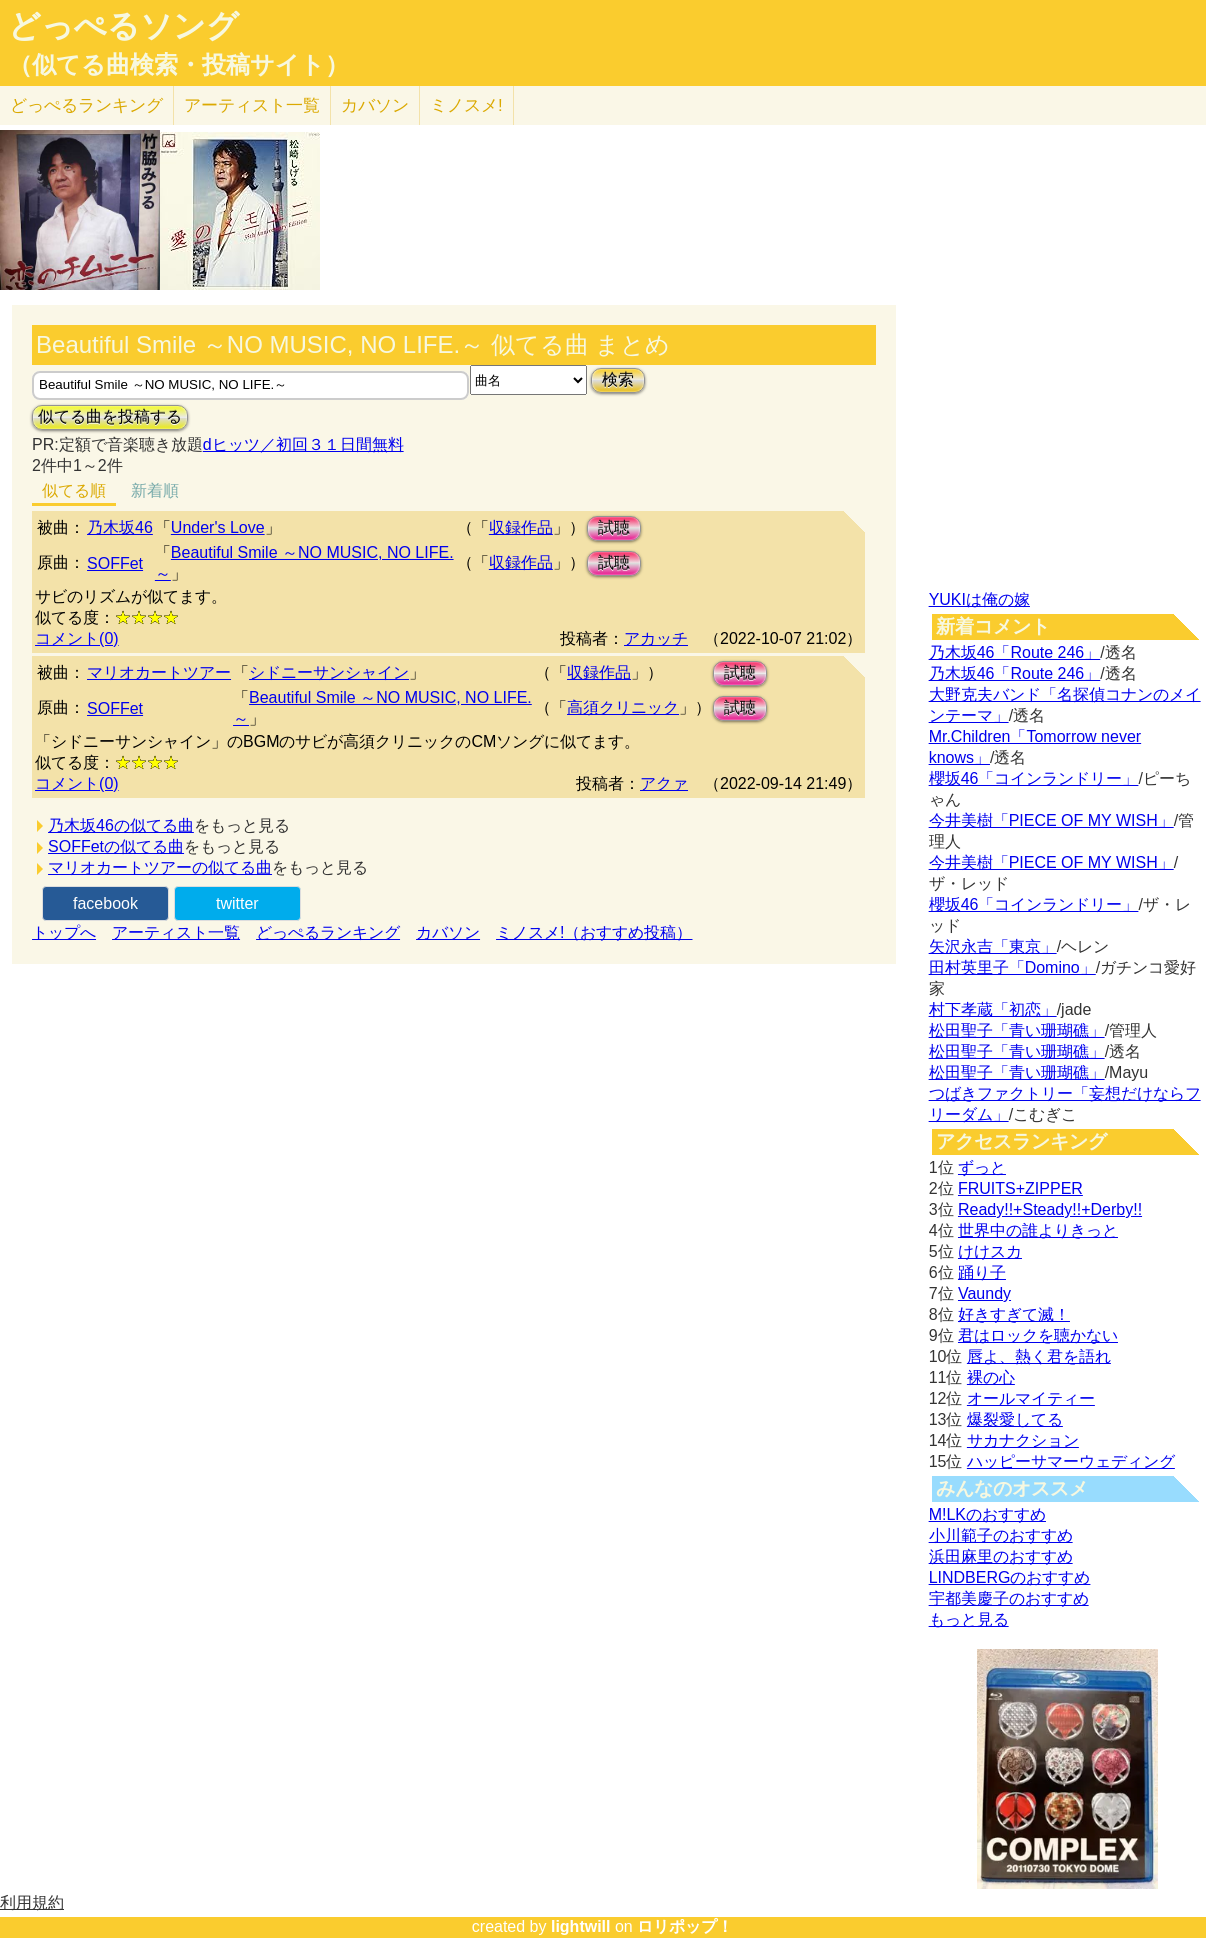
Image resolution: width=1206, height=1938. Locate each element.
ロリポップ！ (685, 1926)
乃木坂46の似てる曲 (121, 825)
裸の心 (991, 1377)
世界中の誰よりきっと (1038, 1230)
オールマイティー (1031, 1398)
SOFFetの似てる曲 (116, 846)
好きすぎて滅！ (1014, 1314)
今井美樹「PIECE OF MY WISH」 (1051, 820)
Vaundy (984, 1293)
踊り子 (982, 1272)
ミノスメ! (466, 105)
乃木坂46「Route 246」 (1015, 652)
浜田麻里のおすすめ (1001, 1556)
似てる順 (74, 490)
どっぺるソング (123, 26)
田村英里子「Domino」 (1012, 967)
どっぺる (86, 105)
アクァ (664, 783)
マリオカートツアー (159, 672)
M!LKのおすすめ (987, 1514)
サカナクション (1023, 1440)
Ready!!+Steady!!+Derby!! (1050, 1209)
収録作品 (521, 527)
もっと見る (969, 1619)
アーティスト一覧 (176, 932)
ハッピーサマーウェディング (1071, 1461)
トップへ (64, 932)
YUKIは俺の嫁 (979, 599)
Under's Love (218, 527)
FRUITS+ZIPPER (1020, 1188)
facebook (105, 903)
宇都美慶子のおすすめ (1009, 1598)
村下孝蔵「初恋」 (993, 1009)
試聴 (614, 527)
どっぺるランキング (328, 932)
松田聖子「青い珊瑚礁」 (1017, 1030)
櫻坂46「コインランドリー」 (1034, 778)
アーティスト (252, 105)
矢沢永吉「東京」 (993, 946)
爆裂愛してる (1015, 1419)
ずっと (982, 1167)
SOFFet (115, 563)
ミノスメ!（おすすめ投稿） (594, 932)
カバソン (375, 105)
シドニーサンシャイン (329, 672)
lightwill (581, 1926)
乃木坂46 (120, 527)
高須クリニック (623, 707)
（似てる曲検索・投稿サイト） (178, 65)
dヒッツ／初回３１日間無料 (303, 444)
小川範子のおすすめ (1001, 1535)
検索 (618, 379)
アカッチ (656, 638)
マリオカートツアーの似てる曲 (160, 867)
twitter (237, 903)
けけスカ (990, 1251)
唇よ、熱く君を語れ (1039, 1356)
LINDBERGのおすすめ (1010, 1577)
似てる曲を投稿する (110, 416)
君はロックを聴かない (1038, 1335)
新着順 (155, 490)
